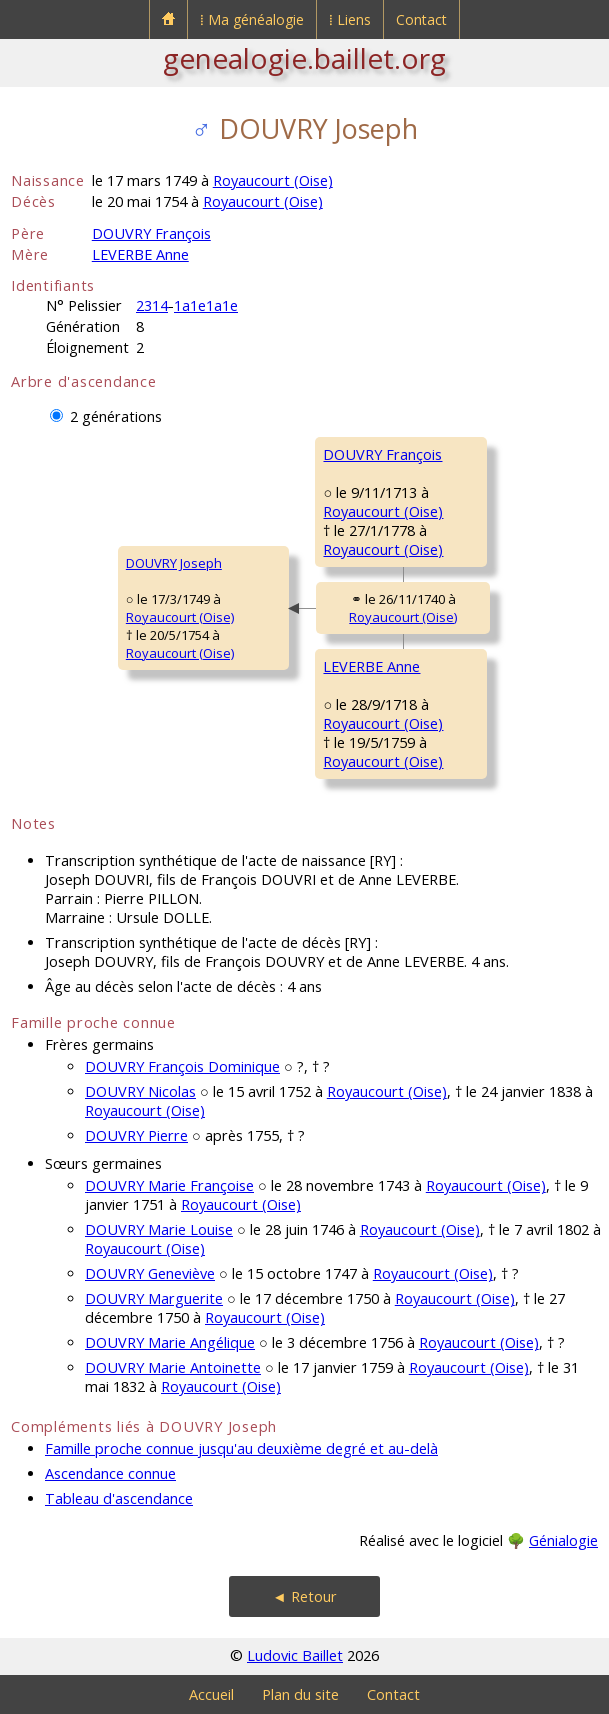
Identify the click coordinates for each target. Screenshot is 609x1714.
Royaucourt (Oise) (273, 180)
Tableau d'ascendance (119, 1498)
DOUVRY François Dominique (182, 1066)
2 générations (116, 416)
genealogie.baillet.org (304, 58)
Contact (421, 19)
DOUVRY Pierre (136, 1135)
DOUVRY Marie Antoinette (173, 1367)
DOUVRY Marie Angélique (170, 1342)
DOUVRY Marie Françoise (169, 1185)
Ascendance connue (110, 1473)
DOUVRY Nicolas (140, 1091)
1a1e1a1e (206, 305)
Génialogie (563, 1540)
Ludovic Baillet (295, 1655)
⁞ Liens (350, 19)
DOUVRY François (151, 233)
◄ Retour (304, 1596)
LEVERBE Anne (140, 254)
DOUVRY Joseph (174, 563)
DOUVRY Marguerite (154, 1298)
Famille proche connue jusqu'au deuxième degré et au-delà (241, 1448)
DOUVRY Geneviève (150, 1273)
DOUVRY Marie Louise (159, 1229)
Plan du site (300, 1694)
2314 (152, 305)
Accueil (211, 1694)
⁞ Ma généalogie (252, 19)
